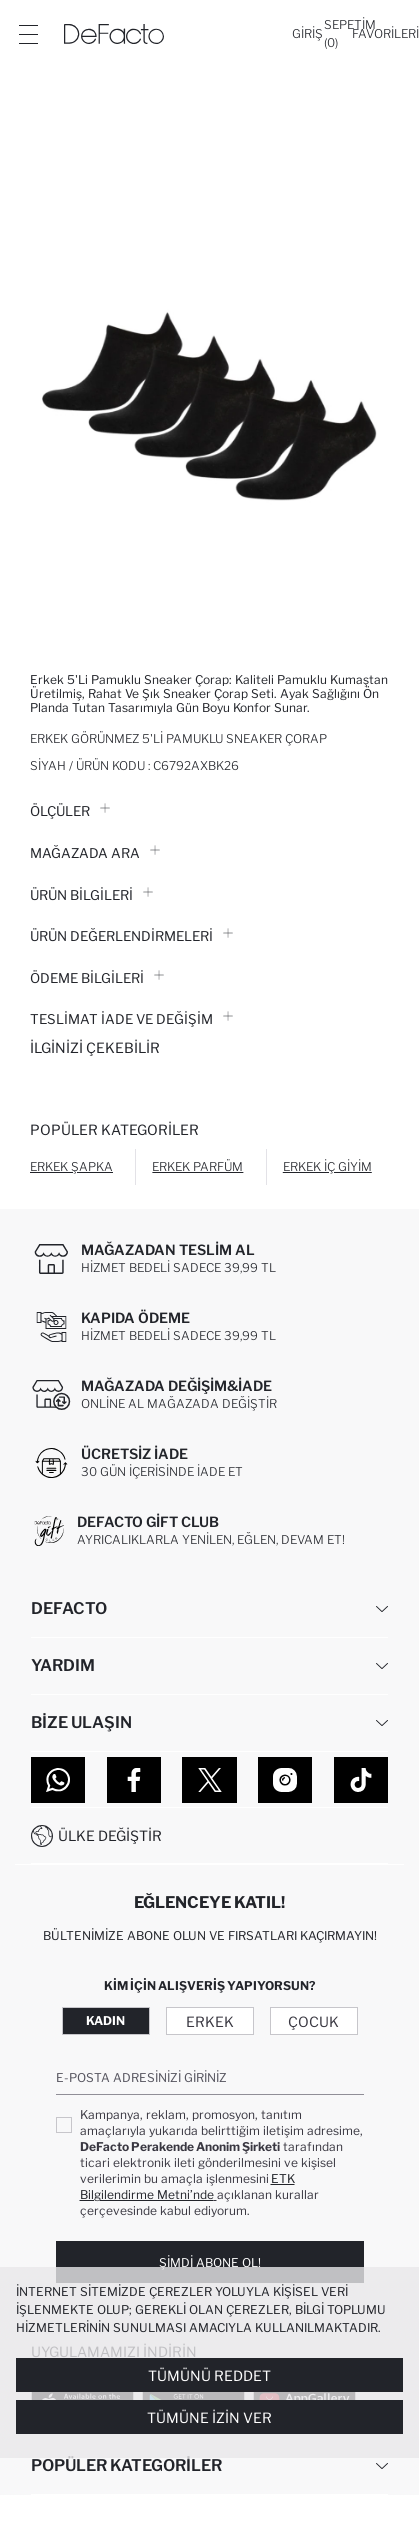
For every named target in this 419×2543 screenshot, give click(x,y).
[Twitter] (209, 1780)
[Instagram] (285, 1780)
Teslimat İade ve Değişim (131, 1019)
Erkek (210, 2021)
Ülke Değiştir (110, 1835)
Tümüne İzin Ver (209, 2417)
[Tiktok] (361, 1780)
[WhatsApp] (58, 1780)
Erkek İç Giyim (327, 1166)
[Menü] (28, 34)
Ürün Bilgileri (91, 895)
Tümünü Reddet (209, 2375)
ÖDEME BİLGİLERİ (97, 978)
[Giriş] (307, 34)
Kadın (105, 2020)
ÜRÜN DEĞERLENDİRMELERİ (131, 936)
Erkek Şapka (71, 1166)
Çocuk (313, 2021)
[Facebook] (134, 1780)
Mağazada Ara (95, 853)
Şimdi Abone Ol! (210, 2262)
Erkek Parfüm (197, 1166)
